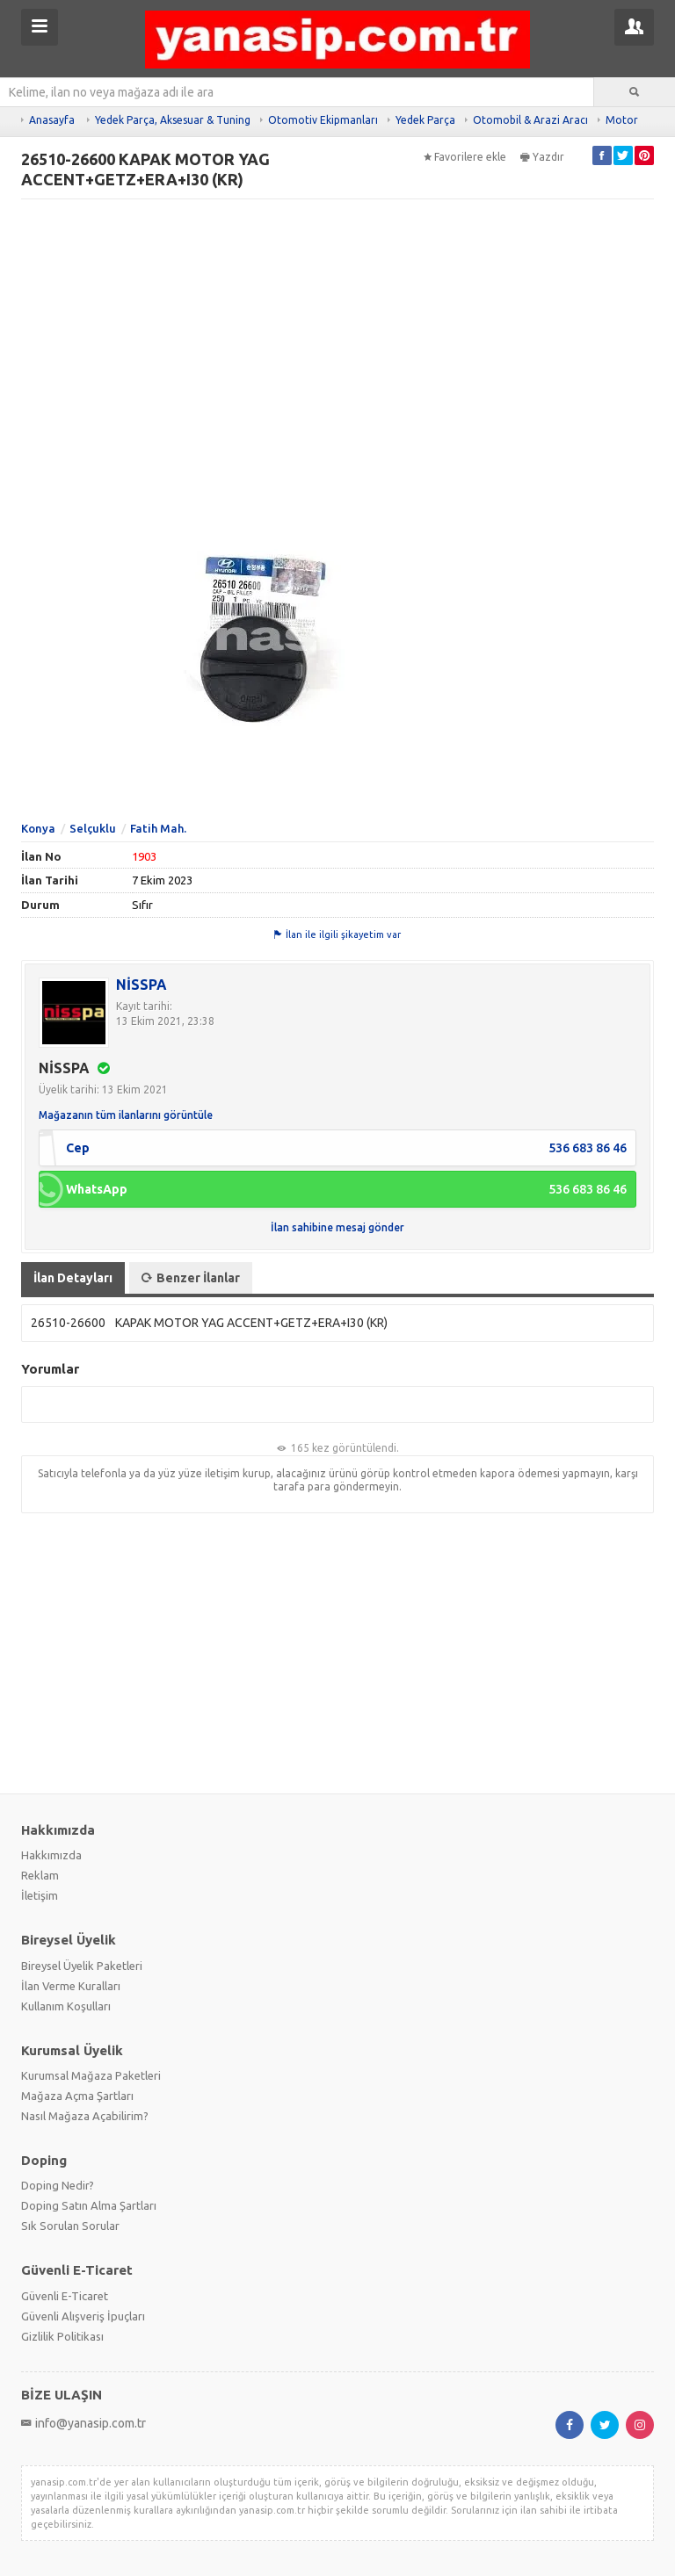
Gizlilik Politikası (62, 2336)
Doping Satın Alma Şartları (88, 2205)
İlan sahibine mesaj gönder (337, 1227)
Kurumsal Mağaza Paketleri (91, 2075)
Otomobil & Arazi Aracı (530, 120)
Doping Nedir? (57, 2185)
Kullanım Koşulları (66, 2006)
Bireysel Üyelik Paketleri (81, 1965)
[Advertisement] (337, 333)
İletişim (39, 1895)
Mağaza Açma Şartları (77, 2095)
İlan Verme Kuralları (70, 1986)
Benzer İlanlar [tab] (191, 1278)
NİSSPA (141, 984)
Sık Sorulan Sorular (70, 2225)
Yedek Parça (425, 120)
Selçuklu (92, 828)
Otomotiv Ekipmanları (323, 120)
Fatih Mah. (158, 828)
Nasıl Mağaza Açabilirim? (85, 2116)
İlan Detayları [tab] (72, 1278)
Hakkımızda (51, 1855)
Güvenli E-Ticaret (64, 2296)
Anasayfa (52, 120)
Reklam (40, 1875)
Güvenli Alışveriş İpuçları (83, 2316)
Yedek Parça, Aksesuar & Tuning (172, 120)
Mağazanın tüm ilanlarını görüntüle (126, 1115)
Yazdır (542, 156)
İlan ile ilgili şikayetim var (337, 934)
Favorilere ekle (465, 156)
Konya (38, 828)
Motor (622, 120)
